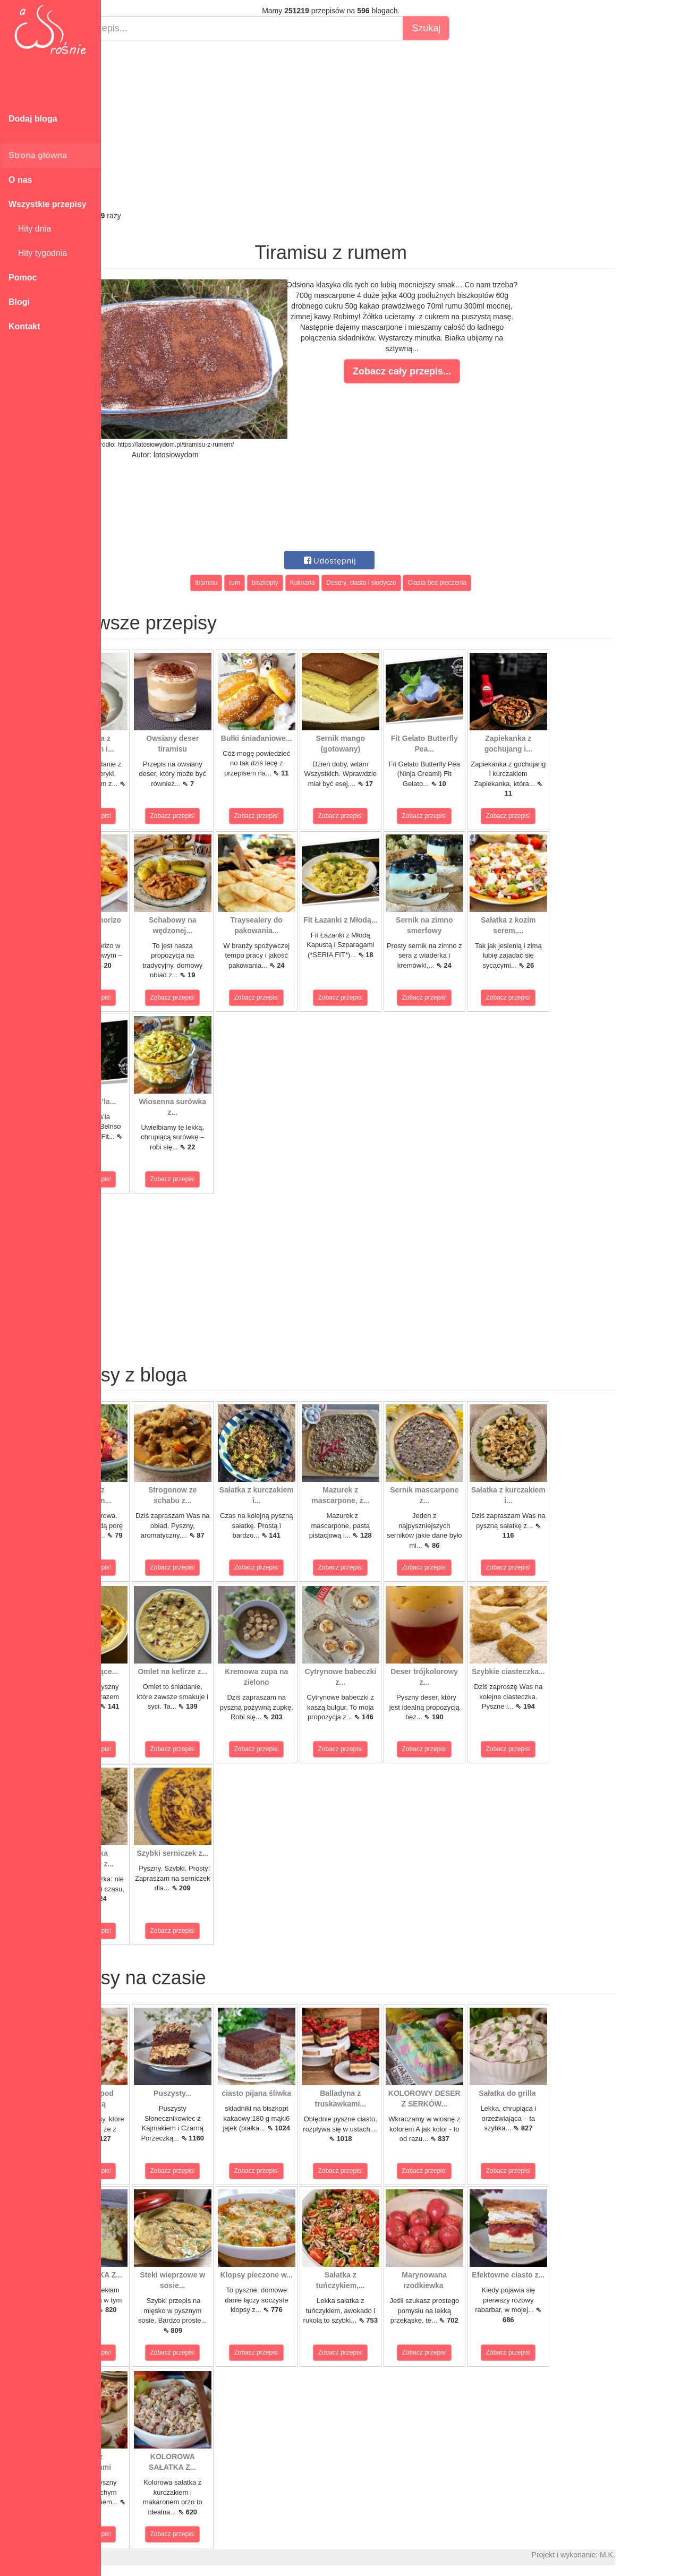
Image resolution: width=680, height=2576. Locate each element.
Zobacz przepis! (148, 816)
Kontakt (24, 326)
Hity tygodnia (37, 253)
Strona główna (37, 155)
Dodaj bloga (32, 118)
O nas (20, 179)
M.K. (667, 2555)
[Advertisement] (390, 125)
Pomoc (22, 277)
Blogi (19, 301)
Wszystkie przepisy (47, 204)
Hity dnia (29, 228)
